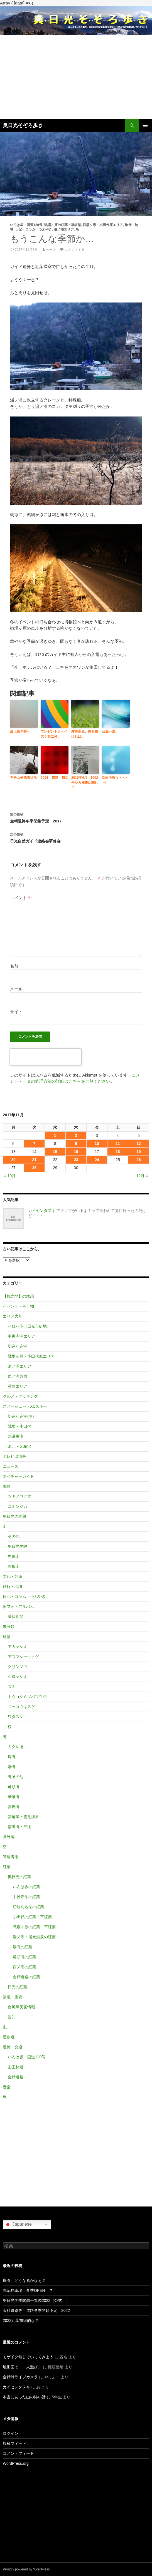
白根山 (13, 1566)
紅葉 (7, 1867)
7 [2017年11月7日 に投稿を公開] (34, 1143)
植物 (7, 1636)
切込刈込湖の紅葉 (28, 1907)
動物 (7, 1486)
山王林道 (15, 2067)
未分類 (8, 1626)
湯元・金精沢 (19, 1446)
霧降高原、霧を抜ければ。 (84, 734)
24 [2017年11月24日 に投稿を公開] (97, 1159)
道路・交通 (12, 2047)
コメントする (75, 250)
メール (16, 988)
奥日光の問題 (14, 1516)
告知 (12, 2017)
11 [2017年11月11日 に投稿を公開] (118, 1143)
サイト (16, 1011)
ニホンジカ (17, 1506)
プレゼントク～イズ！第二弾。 (54, 734)
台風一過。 (110, 731)
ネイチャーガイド (18, 1476)
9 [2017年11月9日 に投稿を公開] (76, 1143)
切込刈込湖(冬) (21, 1416)
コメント (21, 897)
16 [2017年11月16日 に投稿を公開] (76, 1151)
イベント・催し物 (18, 1306)
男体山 (13, 1556)
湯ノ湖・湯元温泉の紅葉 (34, 1937)
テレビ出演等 (14, 1456)
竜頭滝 (13, 1786)
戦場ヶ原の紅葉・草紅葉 (62, 225)
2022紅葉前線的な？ (21, 2320)
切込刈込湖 (17, 1346)
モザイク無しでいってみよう (28, 2357)
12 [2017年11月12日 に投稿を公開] (138, 1143)
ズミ (12, 1686)
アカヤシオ (17, 1646)
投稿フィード (14, 2443)
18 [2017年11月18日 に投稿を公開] (118, 1151)
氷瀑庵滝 (15, 1436)
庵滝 (12, 1756)
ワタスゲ (15, 1716)
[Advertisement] (76, 77)
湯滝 (12, 1766)
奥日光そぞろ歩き (23, 125)
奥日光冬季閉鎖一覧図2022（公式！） (36, 2300)
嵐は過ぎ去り (20, 731)
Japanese (18, 2224)
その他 (13, 1536)
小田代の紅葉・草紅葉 (32, 1917)
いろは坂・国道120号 (26, 225)
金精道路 (15, 2077)
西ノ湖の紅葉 (24, 1967)
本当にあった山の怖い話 (24, 2397)
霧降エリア (17, 1386)
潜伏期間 (15, 1616)
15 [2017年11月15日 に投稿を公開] (55, 1151)
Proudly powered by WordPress (26, 2569)
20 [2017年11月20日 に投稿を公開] (13, 1159)
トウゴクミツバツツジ (27, 1696)
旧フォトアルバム (18, 1606)
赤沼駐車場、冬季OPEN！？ (28, 2290)
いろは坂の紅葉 (26, 1887)
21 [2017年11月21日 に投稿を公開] (34, 1159)
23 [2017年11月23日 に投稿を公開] (76, 1159)
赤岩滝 (13, 1806)
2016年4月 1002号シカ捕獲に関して (84, 783)
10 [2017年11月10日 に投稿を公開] (97, 1143)
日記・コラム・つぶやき (33, 229)
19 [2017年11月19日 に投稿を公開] (138, 1151)
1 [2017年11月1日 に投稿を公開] (55, 1135)
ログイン (10, 2433)
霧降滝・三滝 (19, 1826)
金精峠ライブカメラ (20, 2377)
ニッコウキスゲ (21, 1706)
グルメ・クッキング (20, 1396)
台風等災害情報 (21, 2007)
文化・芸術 (12, 1576)
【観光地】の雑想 (18, 1296)
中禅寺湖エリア (21, 1336)
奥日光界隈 (17, 1546)
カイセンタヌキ (41, 1210)
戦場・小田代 (19, 1426)
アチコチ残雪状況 (23, 778)
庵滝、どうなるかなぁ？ (24, 2280)
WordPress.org (16, 2463)
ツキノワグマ (19, 1496)
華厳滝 (13, 1796)
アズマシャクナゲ (23, 1656)
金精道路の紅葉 (26, 1977)
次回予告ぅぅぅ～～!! (115, 780)
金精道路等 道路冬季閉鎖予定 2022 (36, 2310)
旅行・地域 (12, 1586)
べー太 (51, 250)
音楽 (7, 2087)
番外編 (8, 1836)
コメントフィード (18, 2453)
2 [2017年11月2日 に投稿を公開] (76, 1135)
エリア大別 (12, 1316)
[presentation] (45, 1057)
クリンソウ (17, 1666)
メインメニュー (145, 125)
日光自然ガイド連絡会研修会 (76, 837)
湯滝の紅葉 (22, 1947)
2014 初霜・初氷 (54, 778)
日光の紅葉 (17, 1987)
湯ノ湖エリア (64, 229)
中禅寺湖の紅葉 (26, 1897)
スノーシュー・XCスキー (25, 1406)
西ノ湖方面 (17, 1376)
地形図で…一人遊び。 (22, 2367)
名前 (14, 966)
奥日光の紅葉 (19, 1877)
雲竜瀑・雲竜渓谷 (23, 1816)
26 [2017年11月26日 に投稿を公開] (138, 1159)
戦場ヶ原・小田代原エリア (103, 225)
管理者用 (10, 1856)
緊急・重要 (12, 1997)
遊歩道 (8, 2037)
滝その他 (15, 1776)
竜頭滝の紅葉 (24, 1957)
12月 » (142, 1176)
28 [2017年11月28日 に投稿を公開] (34, 1168)
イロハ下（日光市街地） (29, 1326)
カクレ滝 (15, 1746)
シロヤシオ (17, 1676)
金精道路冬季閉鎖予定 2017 (76, 817)
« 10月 (10, 1176)
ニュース (10, 1466)
